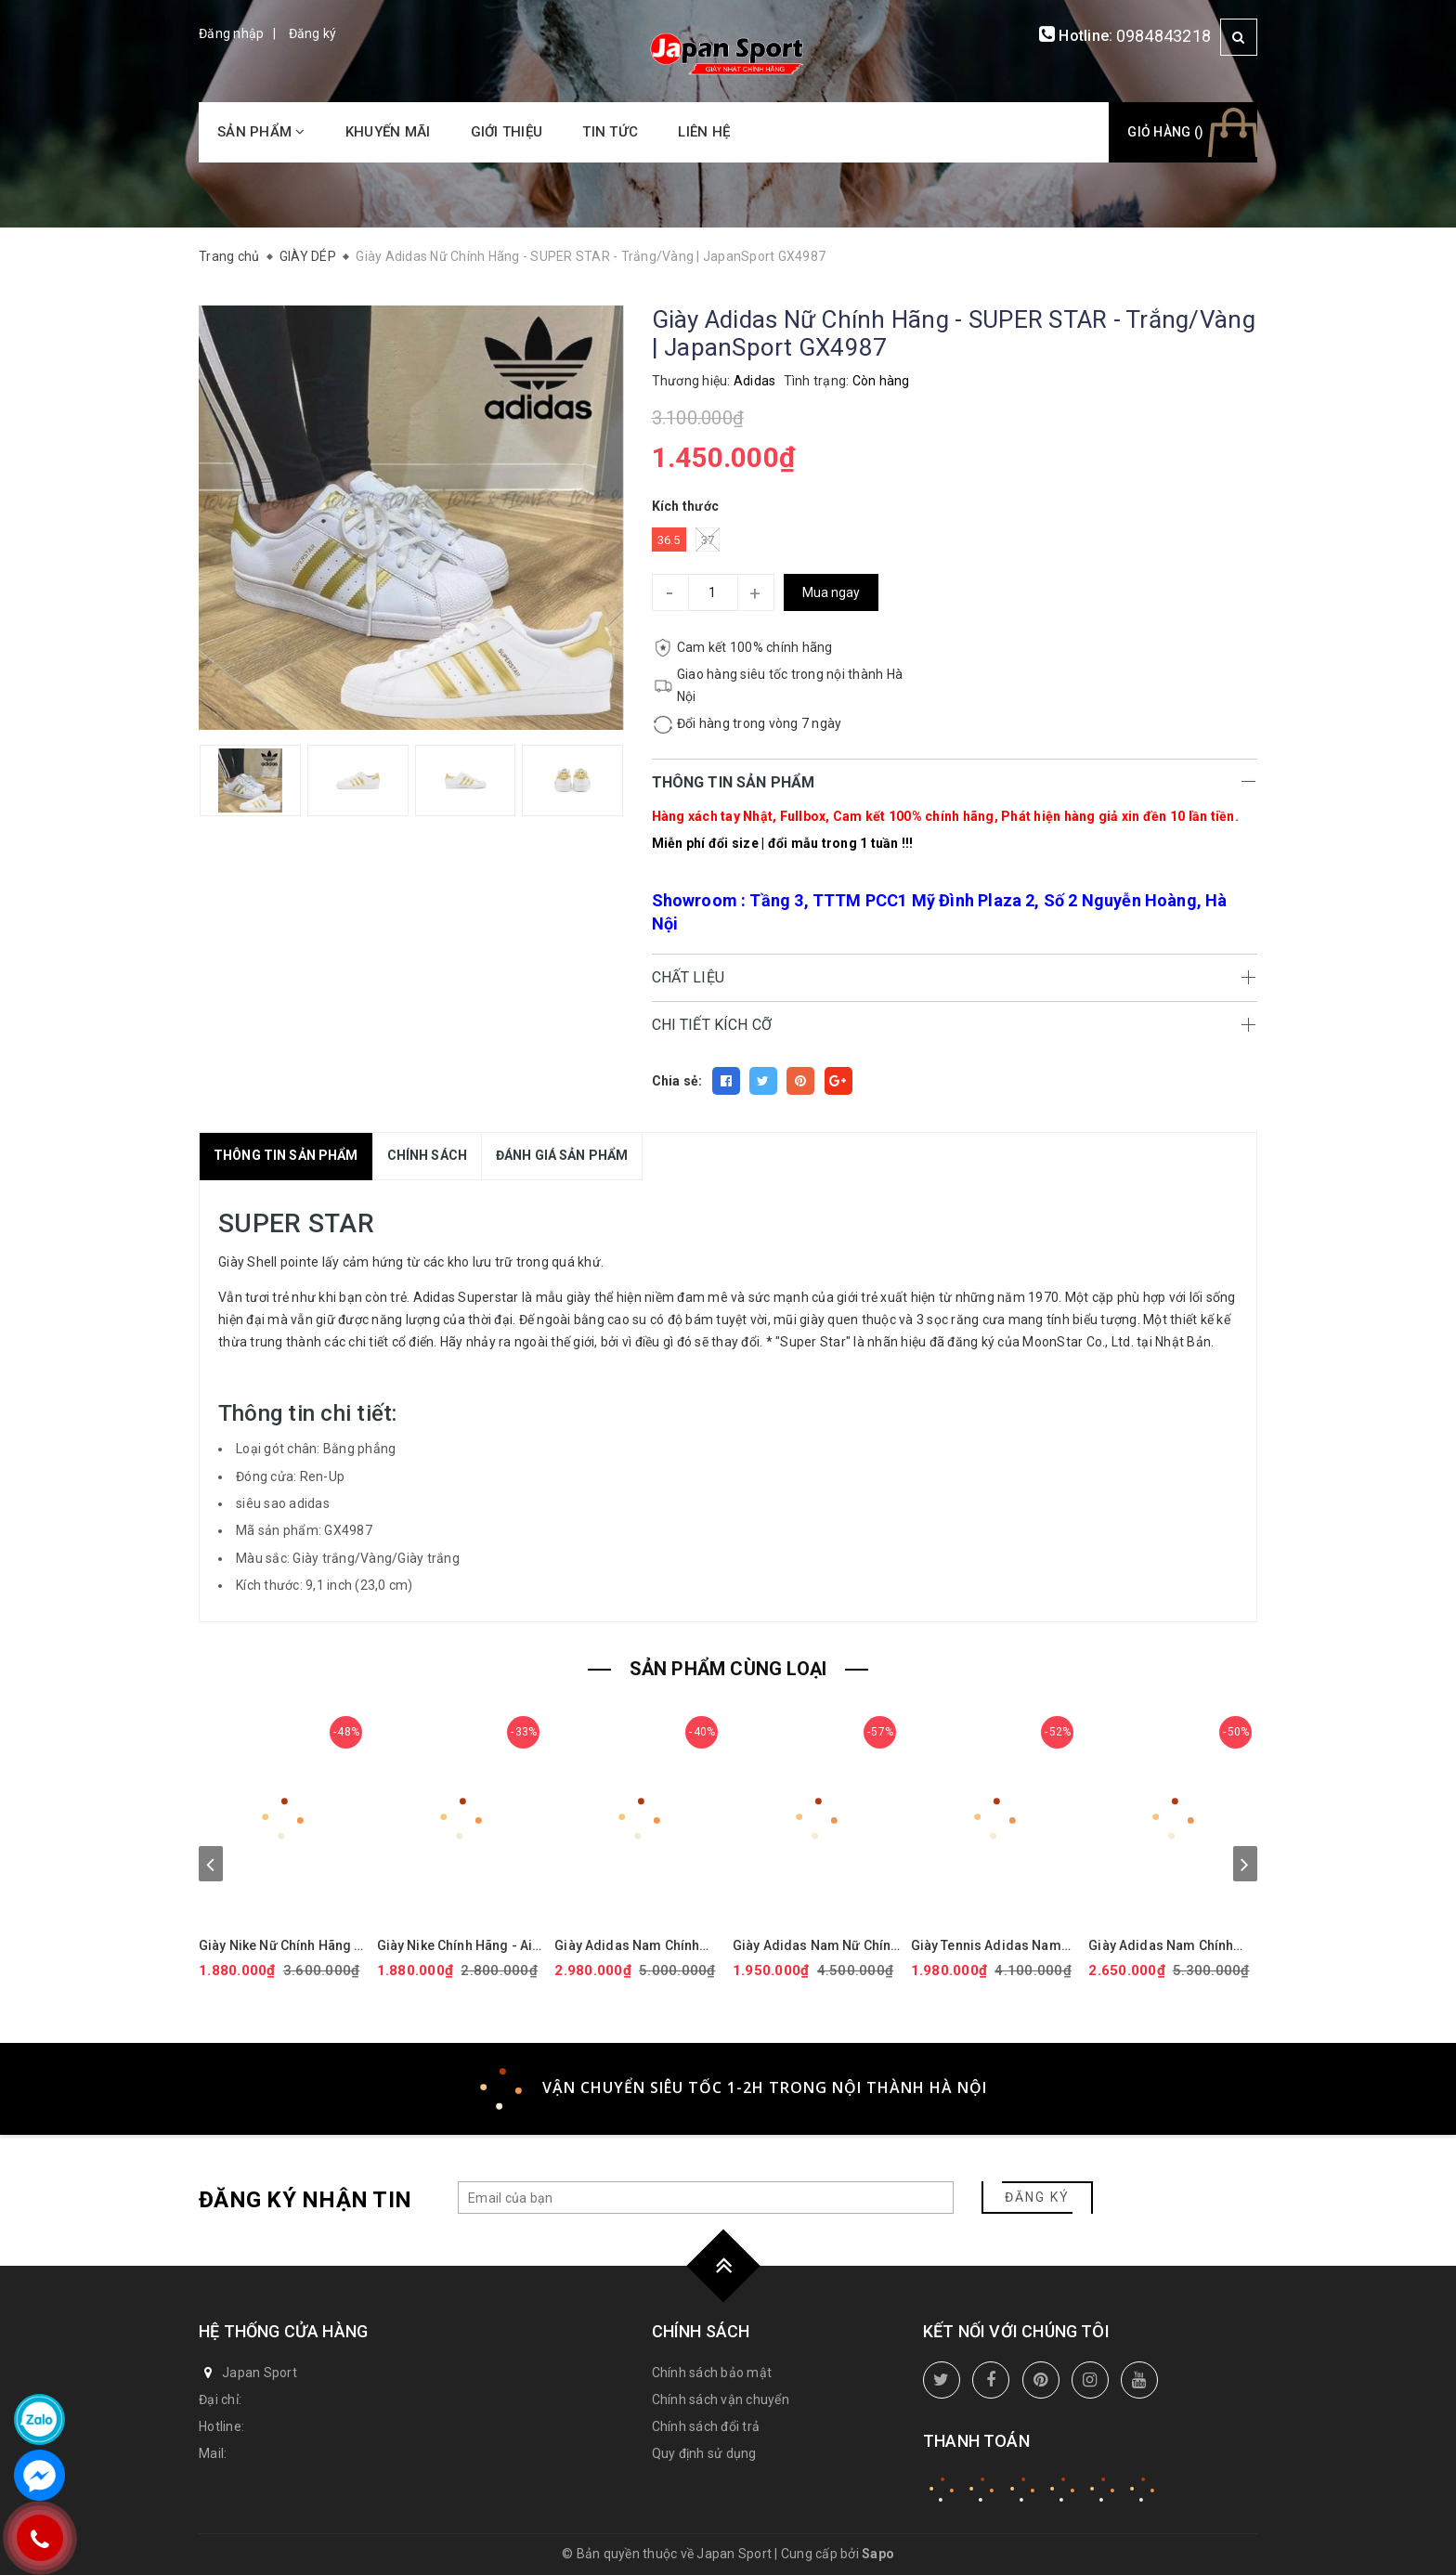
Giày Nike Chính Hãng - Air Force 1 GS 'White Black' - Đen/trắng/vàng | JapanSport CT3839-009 (458, 1946)
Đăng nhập (231, 33)
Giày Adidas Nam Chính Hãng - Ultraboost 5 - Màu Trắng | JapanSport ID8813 (1171, 1946)
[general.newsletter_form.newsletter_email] (706, 2197)
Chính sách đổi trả (706, 2426)
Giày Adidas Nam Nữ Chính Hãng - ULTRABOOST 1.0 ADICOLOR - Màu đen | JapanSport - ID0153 (815, 1946)
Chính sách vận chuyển (720, 2399)
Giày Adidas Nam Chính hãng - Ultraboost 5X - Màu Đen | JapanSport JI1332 (637, 1946)
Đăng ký (313, 33)
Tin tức (610, 132)
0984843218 (1164, 36)
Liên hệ (704, 132)
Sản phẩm (261, 132)
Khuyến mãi (388, 132)
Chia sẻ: (677, 1080)
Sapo (878, 2553)
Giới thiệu (507, 132)
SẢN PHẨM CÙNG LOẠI (728, 1669)
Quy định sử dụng (704, 2453)
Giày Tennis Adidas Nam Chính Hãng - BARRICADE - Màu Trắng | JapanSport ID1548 (991, 1946)
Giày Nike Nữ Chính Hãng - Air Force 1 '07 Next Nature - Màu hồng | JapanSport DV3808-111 (281, 1946)
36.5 (669, 540)
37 (708, 539)
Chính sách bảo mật (712, 2372)
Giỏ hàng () (1165, 131)
